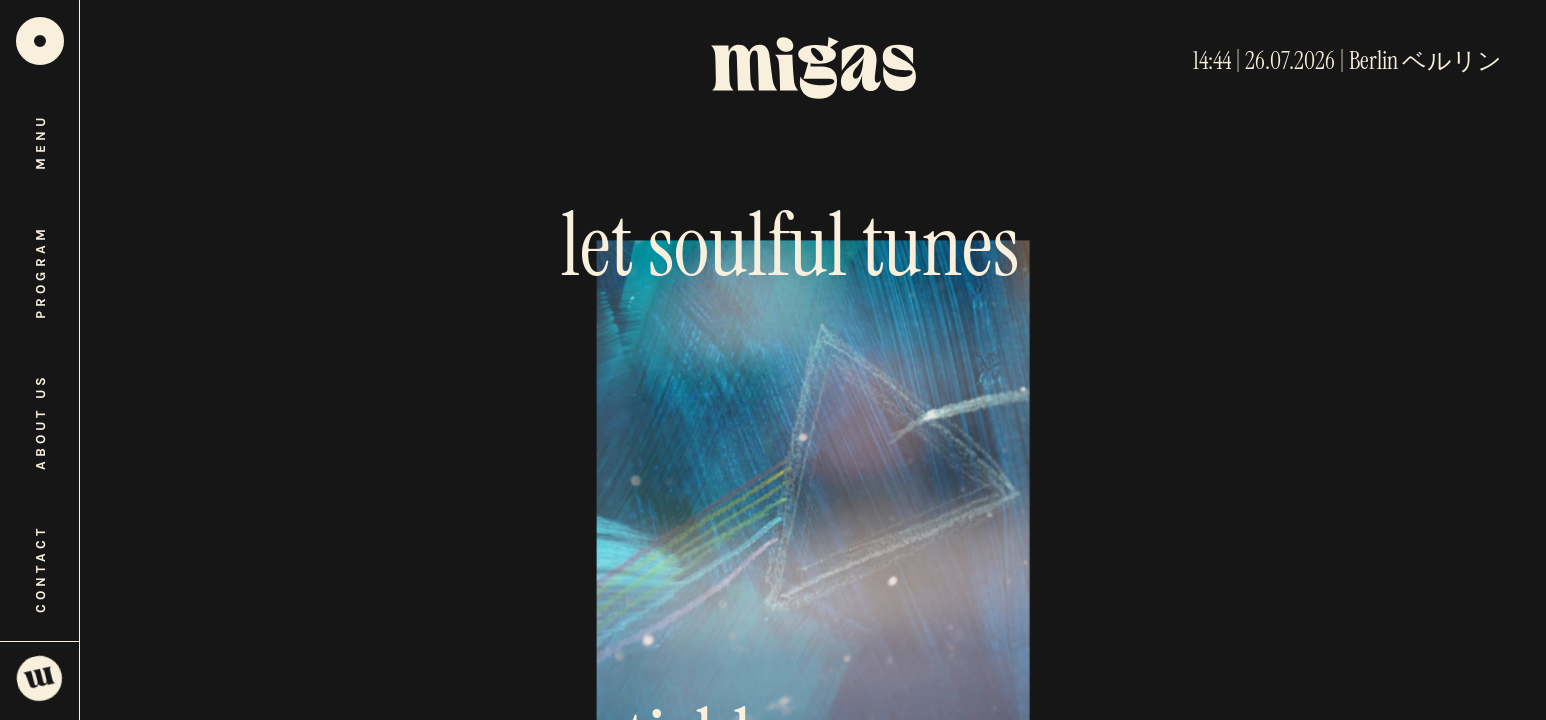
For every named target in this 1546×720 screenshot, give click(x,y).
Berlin (1373, 61)
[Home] (40, 41)
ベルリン (1452, 61)
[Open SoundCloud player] (39, 680)
